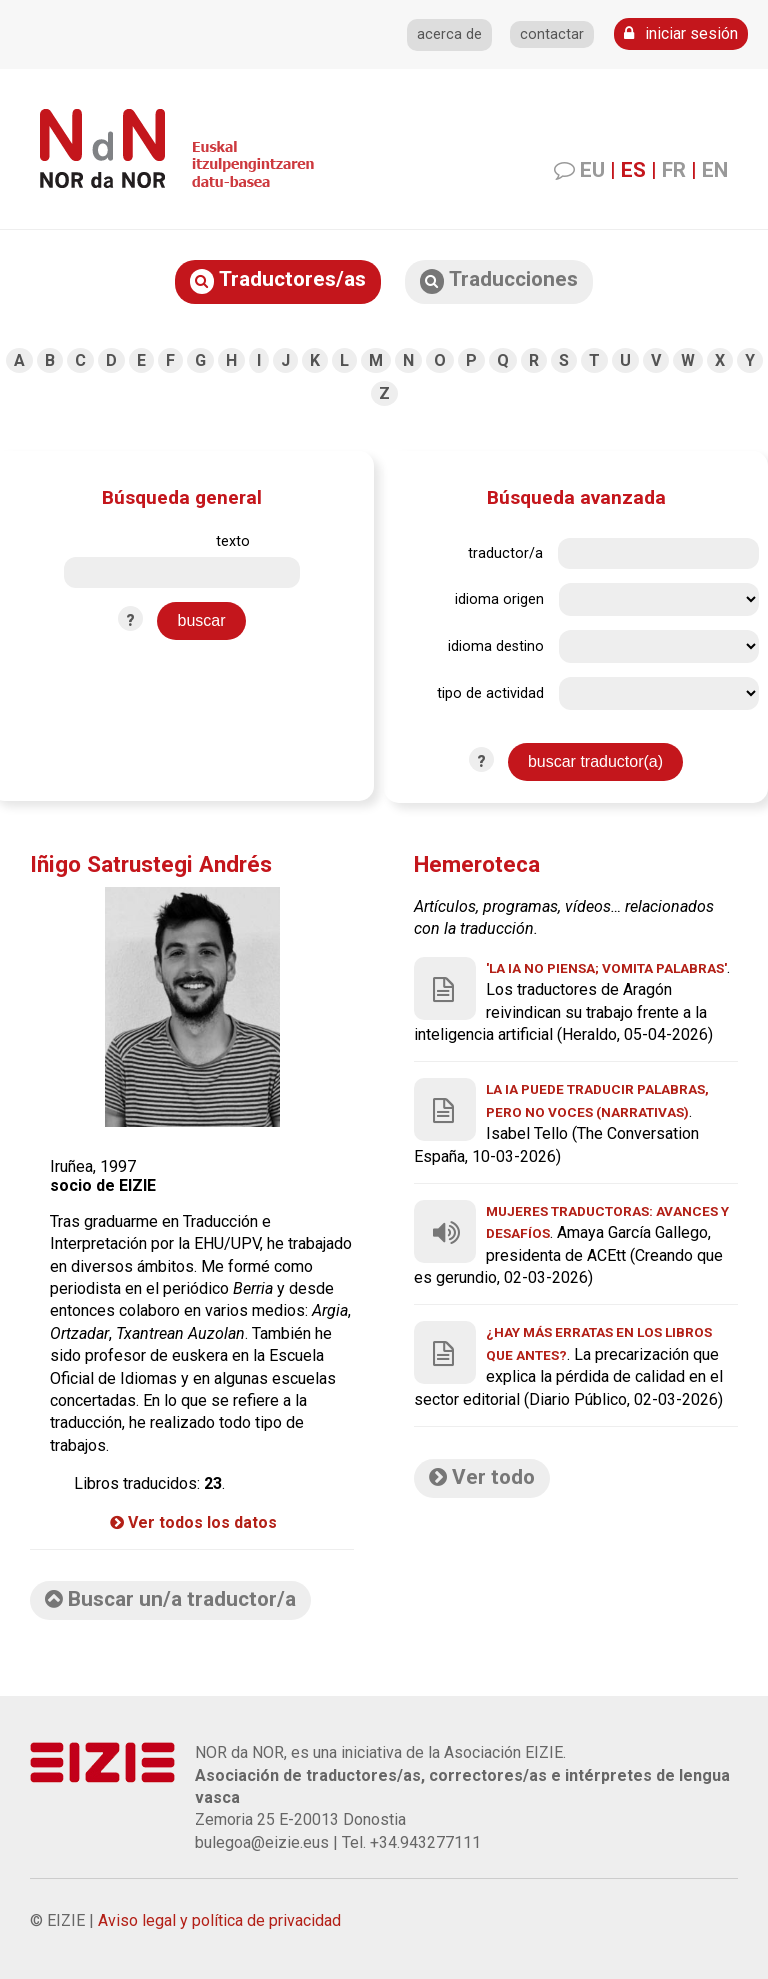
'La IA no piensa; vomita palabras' (606, 968)
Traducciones (499, 280)
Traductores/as (278, 280)
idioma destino (496, 646)
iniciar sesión (681, 33)
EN (715, 170)
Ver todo (482, 1477)
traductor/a (505, 553)
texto (233, 541)
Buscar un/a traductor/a (170, 1599)
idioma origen (499, 599)
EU (592, 170)
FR (674, 170)
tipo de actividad (490, 693)
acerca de (449, 34)
